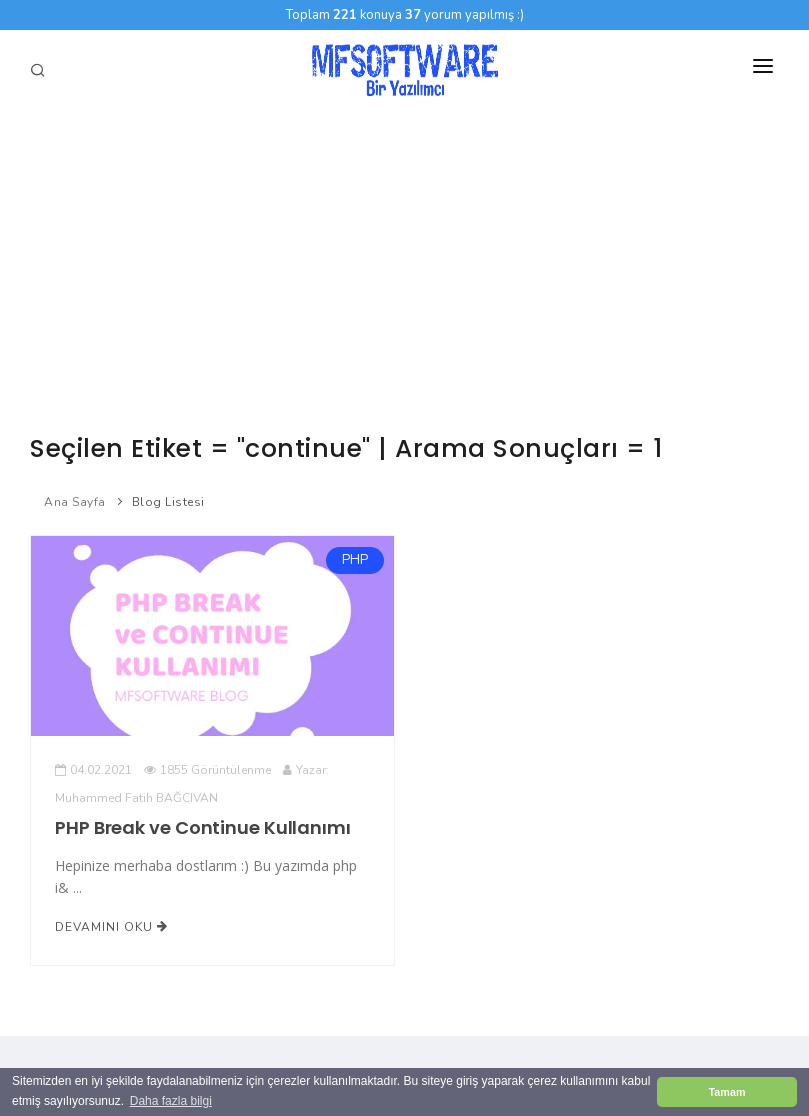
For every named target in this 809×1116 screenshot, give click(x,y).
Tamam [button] (726, 1092)
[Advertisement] (404, 260)
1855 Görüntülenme (207, 770)
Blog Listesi (168, 502)
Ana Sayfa (75, 502)
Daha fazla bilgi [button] (171, 1101)
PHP (354, 560)
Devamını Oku (111, 927)
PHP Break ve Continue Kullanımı (203, 827)
